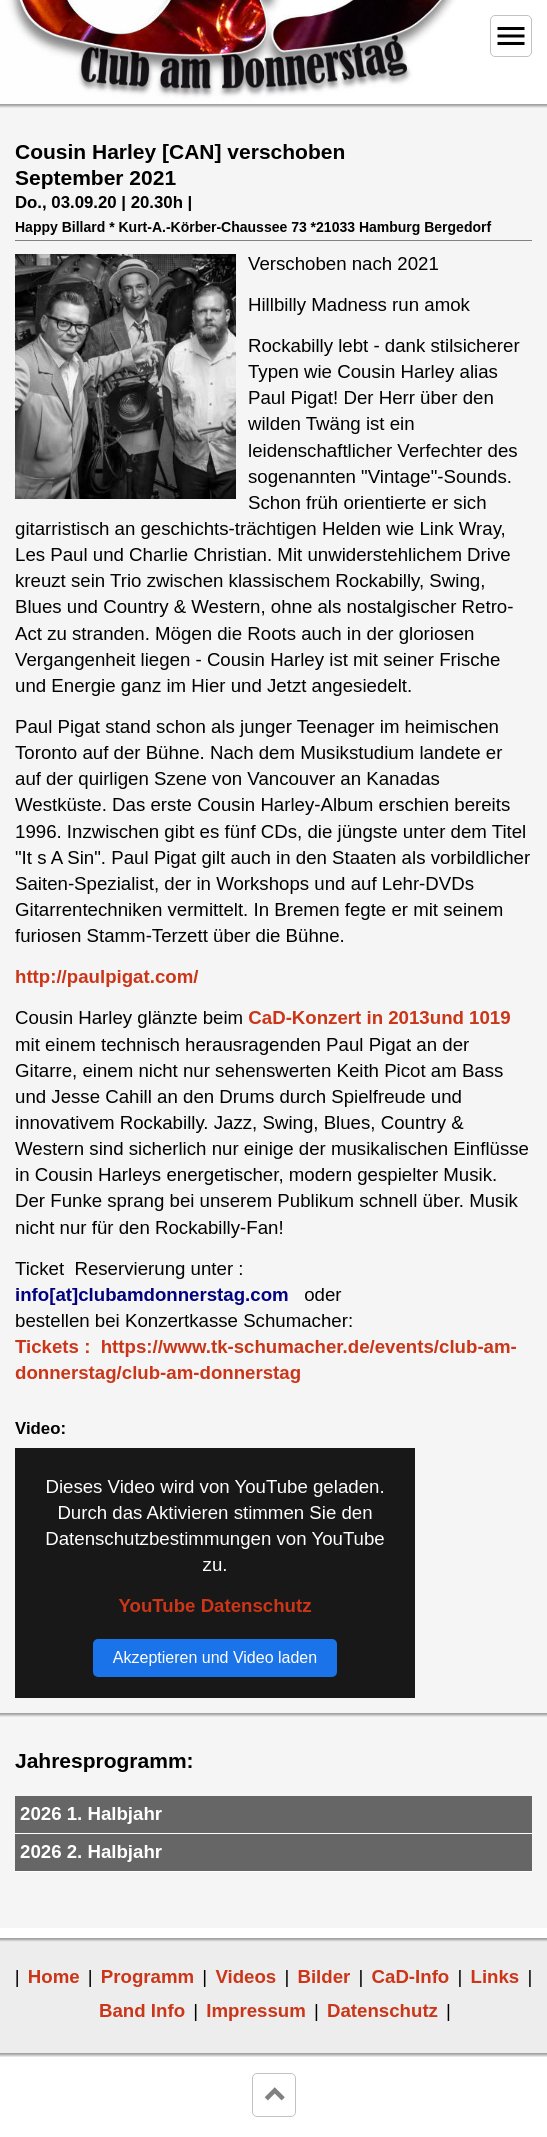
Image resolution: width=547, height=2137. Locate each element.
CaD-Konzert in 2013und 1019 (381, 1017)
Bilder (323, 1976)
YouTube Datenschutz (214, 1605)
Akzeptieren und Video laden (215, 1657)
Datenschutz (382, 2010)
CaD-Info (411, 1976)
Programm (147, 1976)
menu (511, 36)
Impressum (256, 2010)
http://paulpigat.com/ (106, 976)
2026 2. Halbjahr (91, 1851)
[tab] (273, 1815)
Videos (245, 1976)
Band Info (142, 2010)
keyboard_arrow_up (274, 2095)
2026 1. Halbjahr (91, 1813)
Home (54, 1976)
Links (494, 1976)
